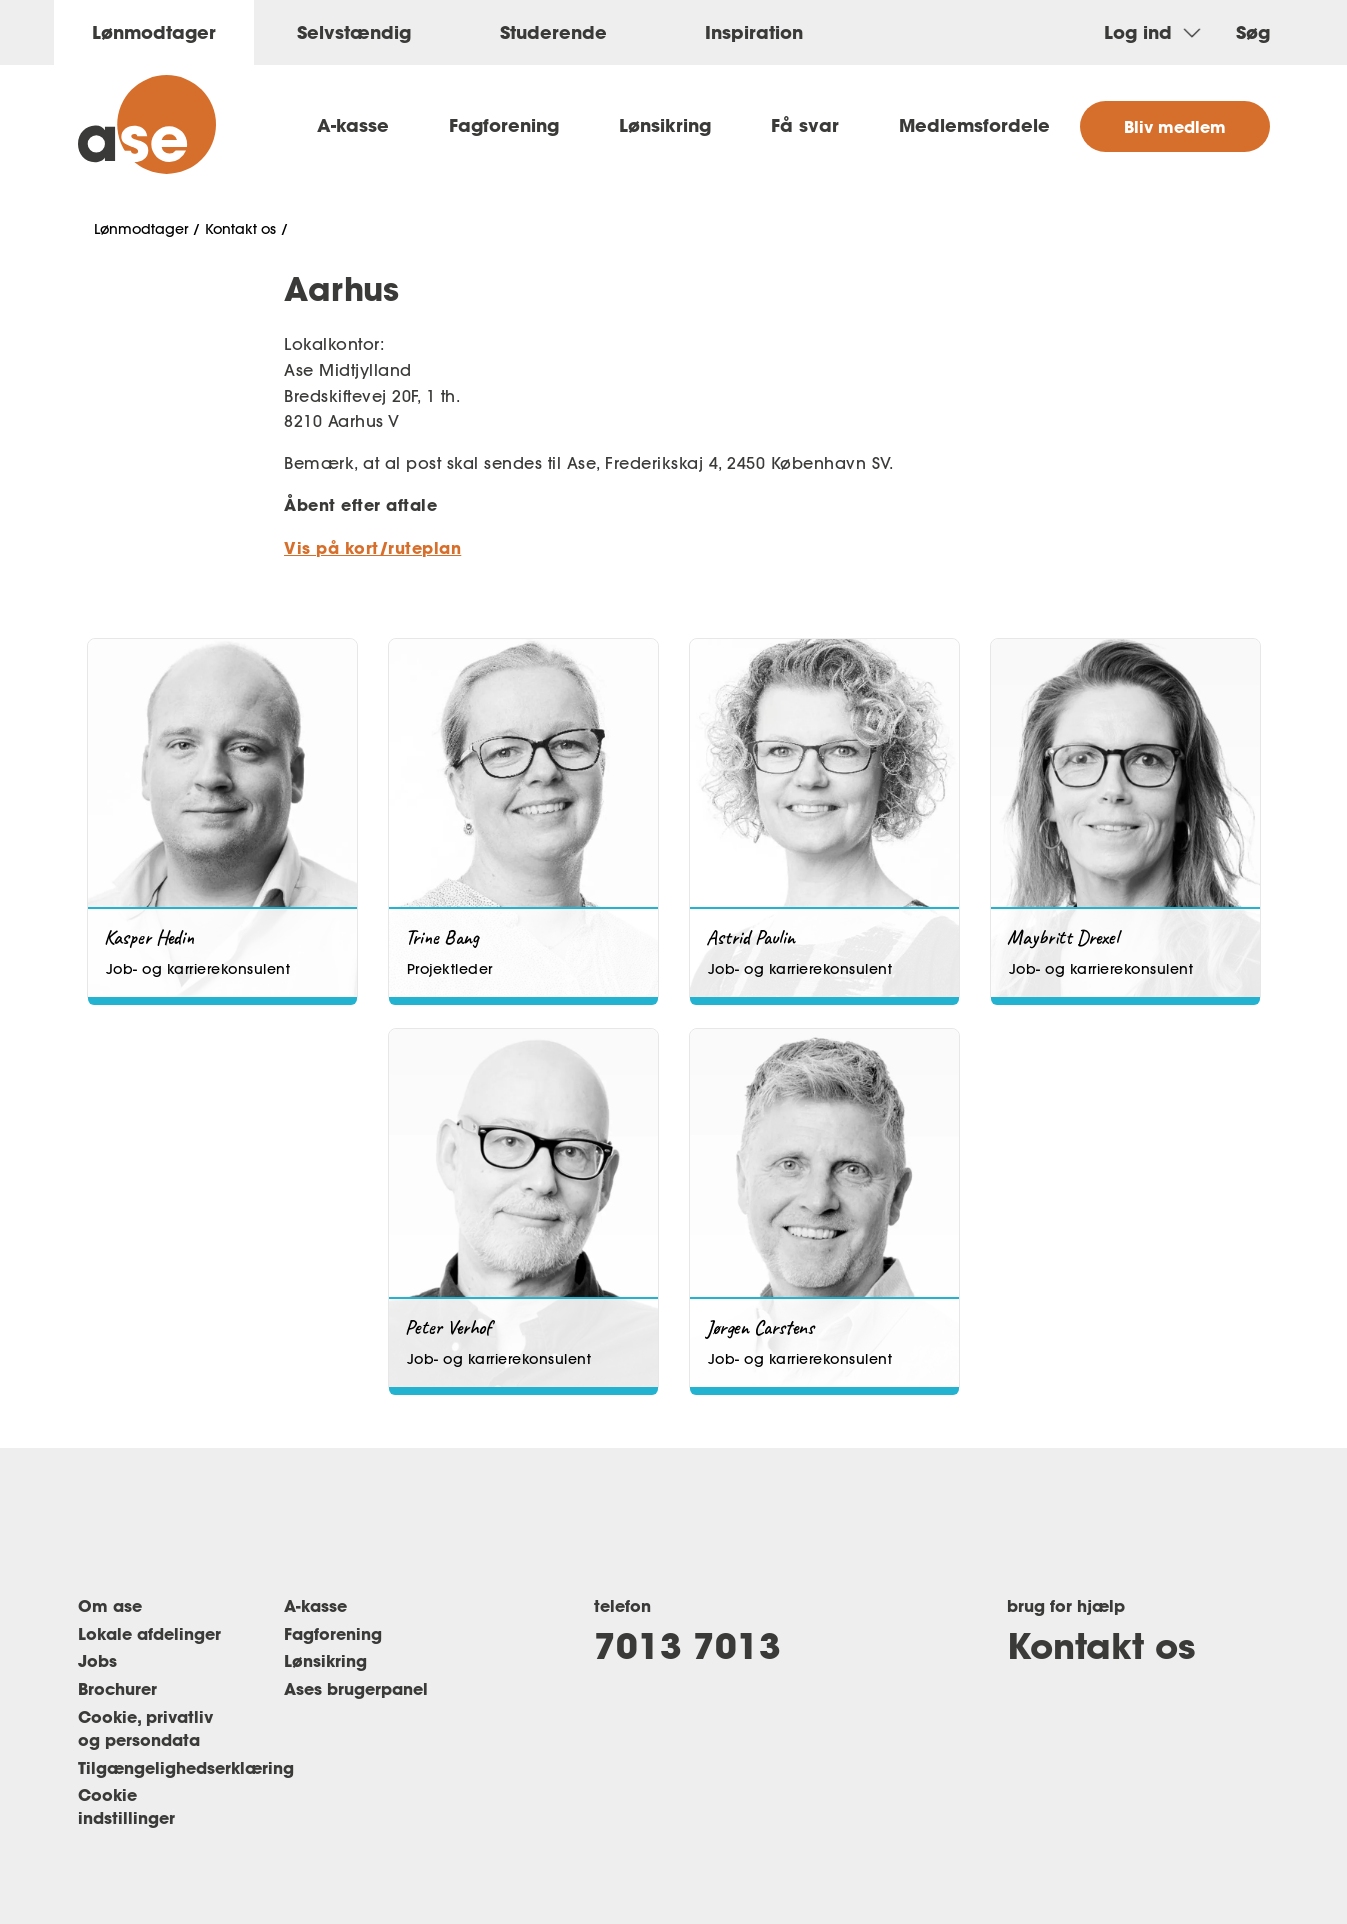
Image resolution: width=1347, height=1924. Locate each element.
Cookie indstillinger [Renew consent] (126, 1806)
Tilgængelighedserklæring (186, 1767)
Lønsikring (665, 125)
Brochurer (117, 1688)
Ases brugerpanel (356, 1688)
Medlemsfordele (974, 125)
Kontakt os (240, 229)
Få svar (805, 125)
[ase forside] (147, 124)
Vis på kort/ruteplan (372, 547)
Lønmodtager (141, 229)
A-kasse (353, 125)
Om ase (110, 1605)
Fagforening (504, 125)
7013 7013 (687, 1645)
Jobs (97, 1660)
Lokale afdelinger (149, 1633)
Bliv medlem (1175, 126)
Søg (1253, 32)
